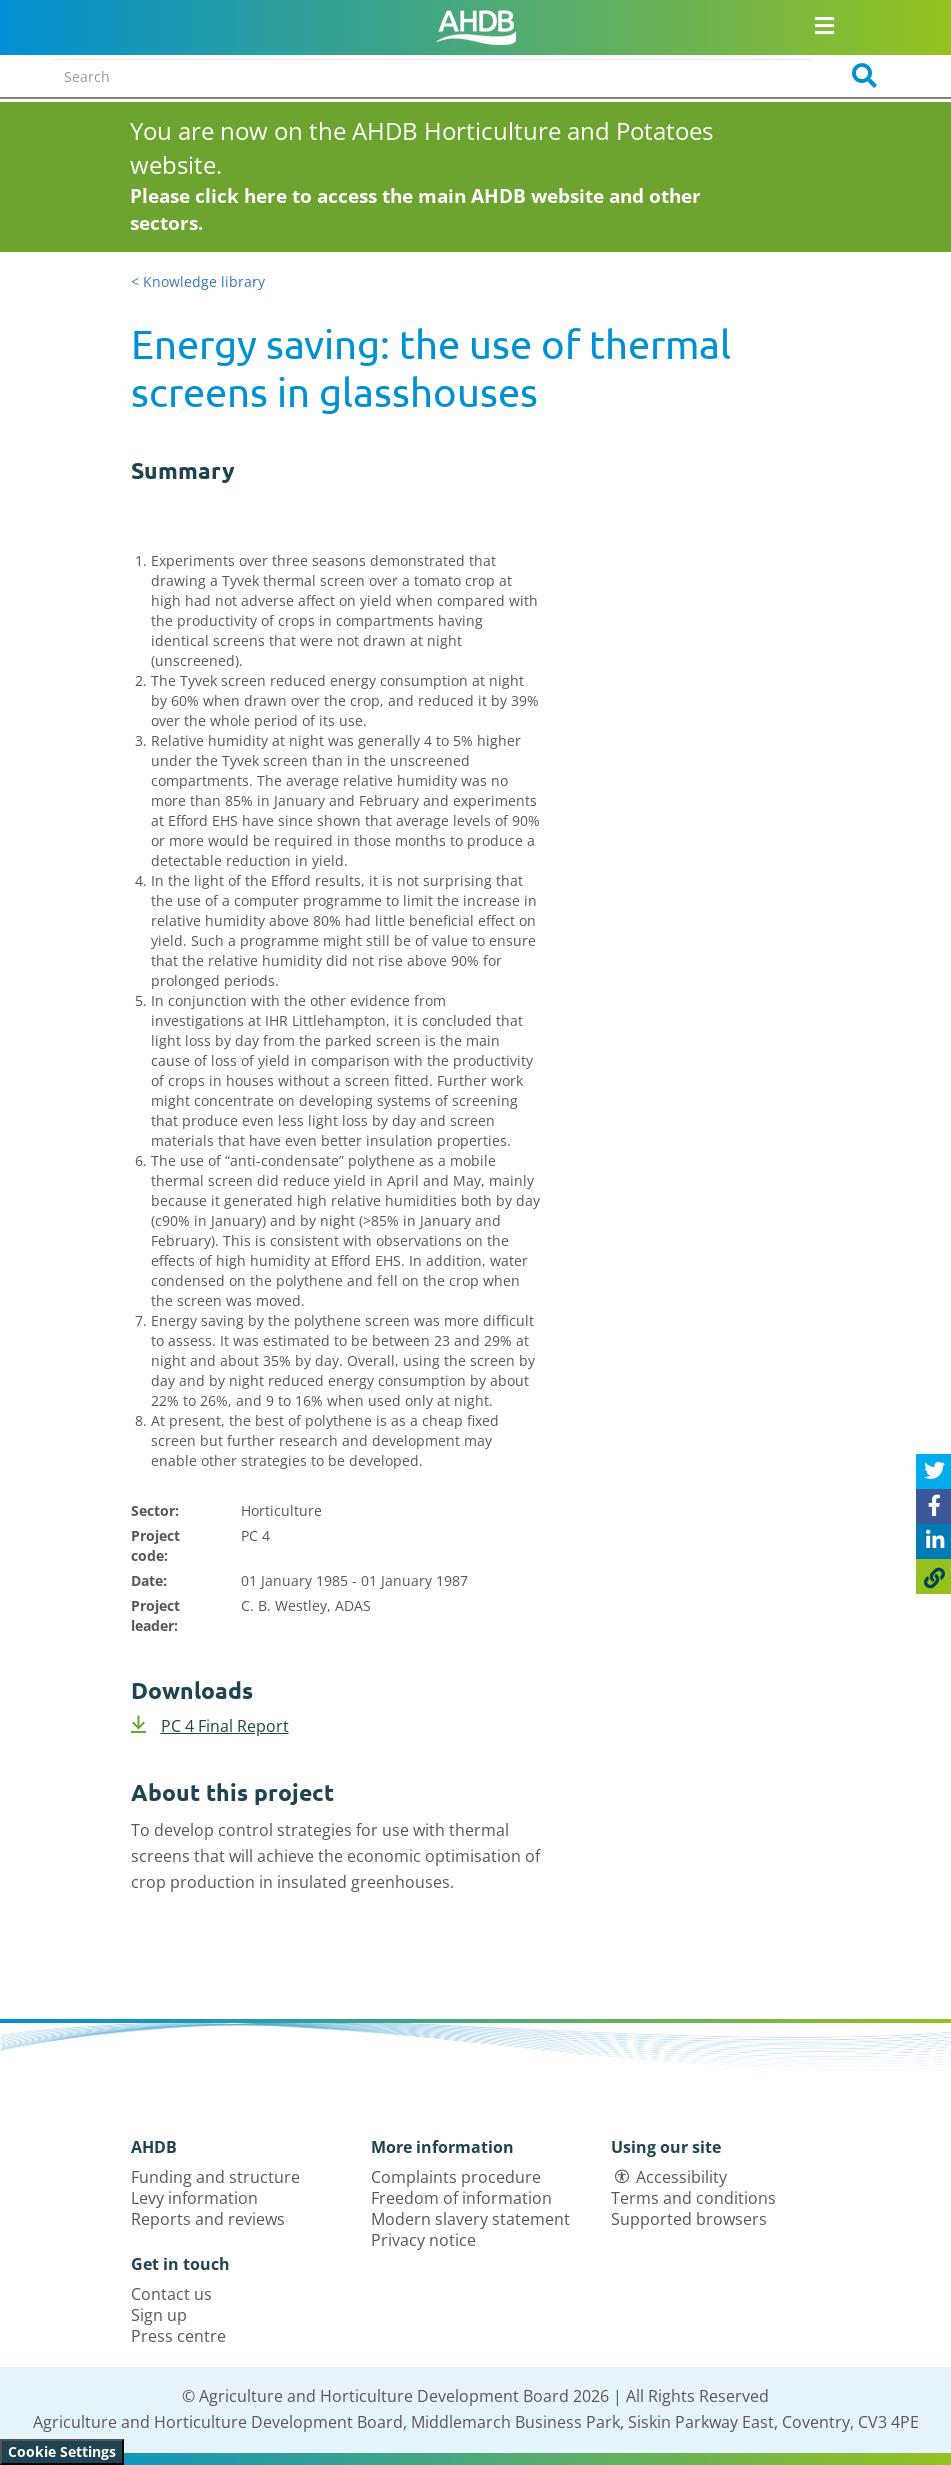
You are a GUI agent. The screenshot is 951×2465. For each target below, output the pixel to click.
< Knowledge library (198, 281)
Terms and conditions (693, 2198)
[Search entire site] (432, 76)
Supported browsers (689, 2219)
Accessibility (681, 2177)
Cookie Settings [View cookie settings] (62, 2451)
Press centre (178, 2336)
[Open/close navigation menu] (825, 25)
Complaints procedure (456, 2177)
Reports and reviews (208, 2219)
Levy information (194, 2198)
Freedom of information (461, 2198)
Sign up (159, 2315)
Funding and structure (215, 2177)
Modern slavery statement (470, 2219)
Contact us (171, 2294)
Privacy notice (423, 2240)
